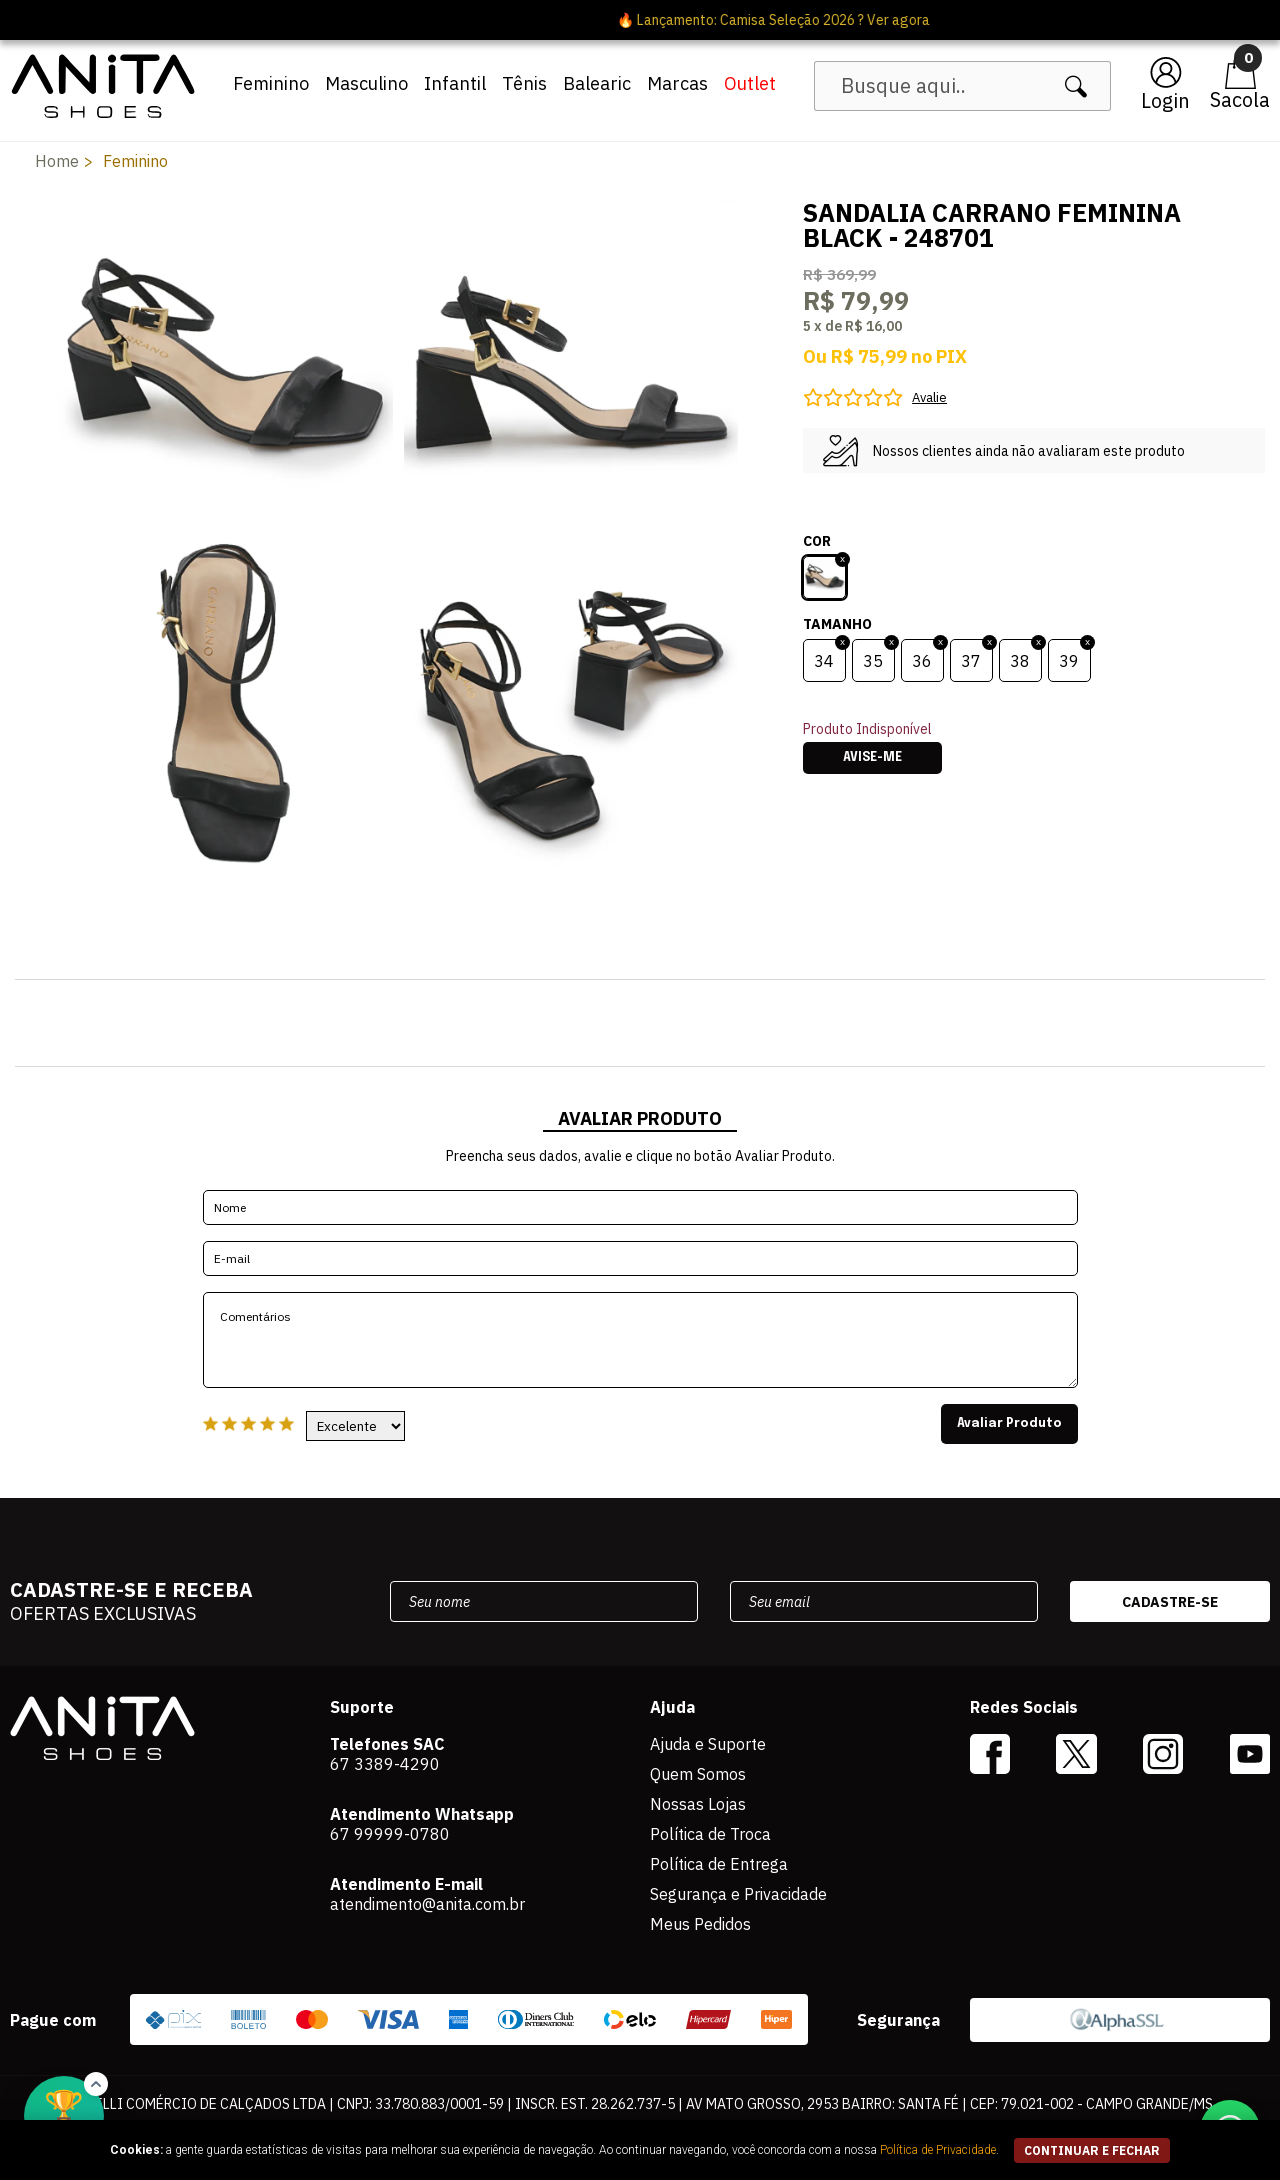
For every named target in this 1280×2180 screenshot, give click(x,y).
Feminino (271, 83)
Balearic (597, 83)
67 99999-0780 (390, 1834)
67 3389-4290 (385, 1764)
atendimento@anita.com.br (427, 1904)
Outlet (750, 83)
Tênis (524, 83)
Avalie (929, 397)
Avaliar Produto (1009, 1424)
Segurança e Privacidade (738, 1894)
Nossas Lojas (698, 1804)
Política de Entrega (719, 1864)
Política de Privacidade (938, 2150)
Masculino (366, 83)
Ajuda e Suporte (708, 1744)
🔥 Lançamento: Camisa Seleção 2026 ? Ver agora (640, 20)
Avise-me (872, 758)
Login (1165, 100)
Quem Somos (698, 1774)
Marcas (677, 83)
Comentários (640, 1340)
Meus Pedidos (700, 1924)
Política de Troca (710, 1834)
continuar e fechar (1092, 2150)
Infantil (455, 83)
